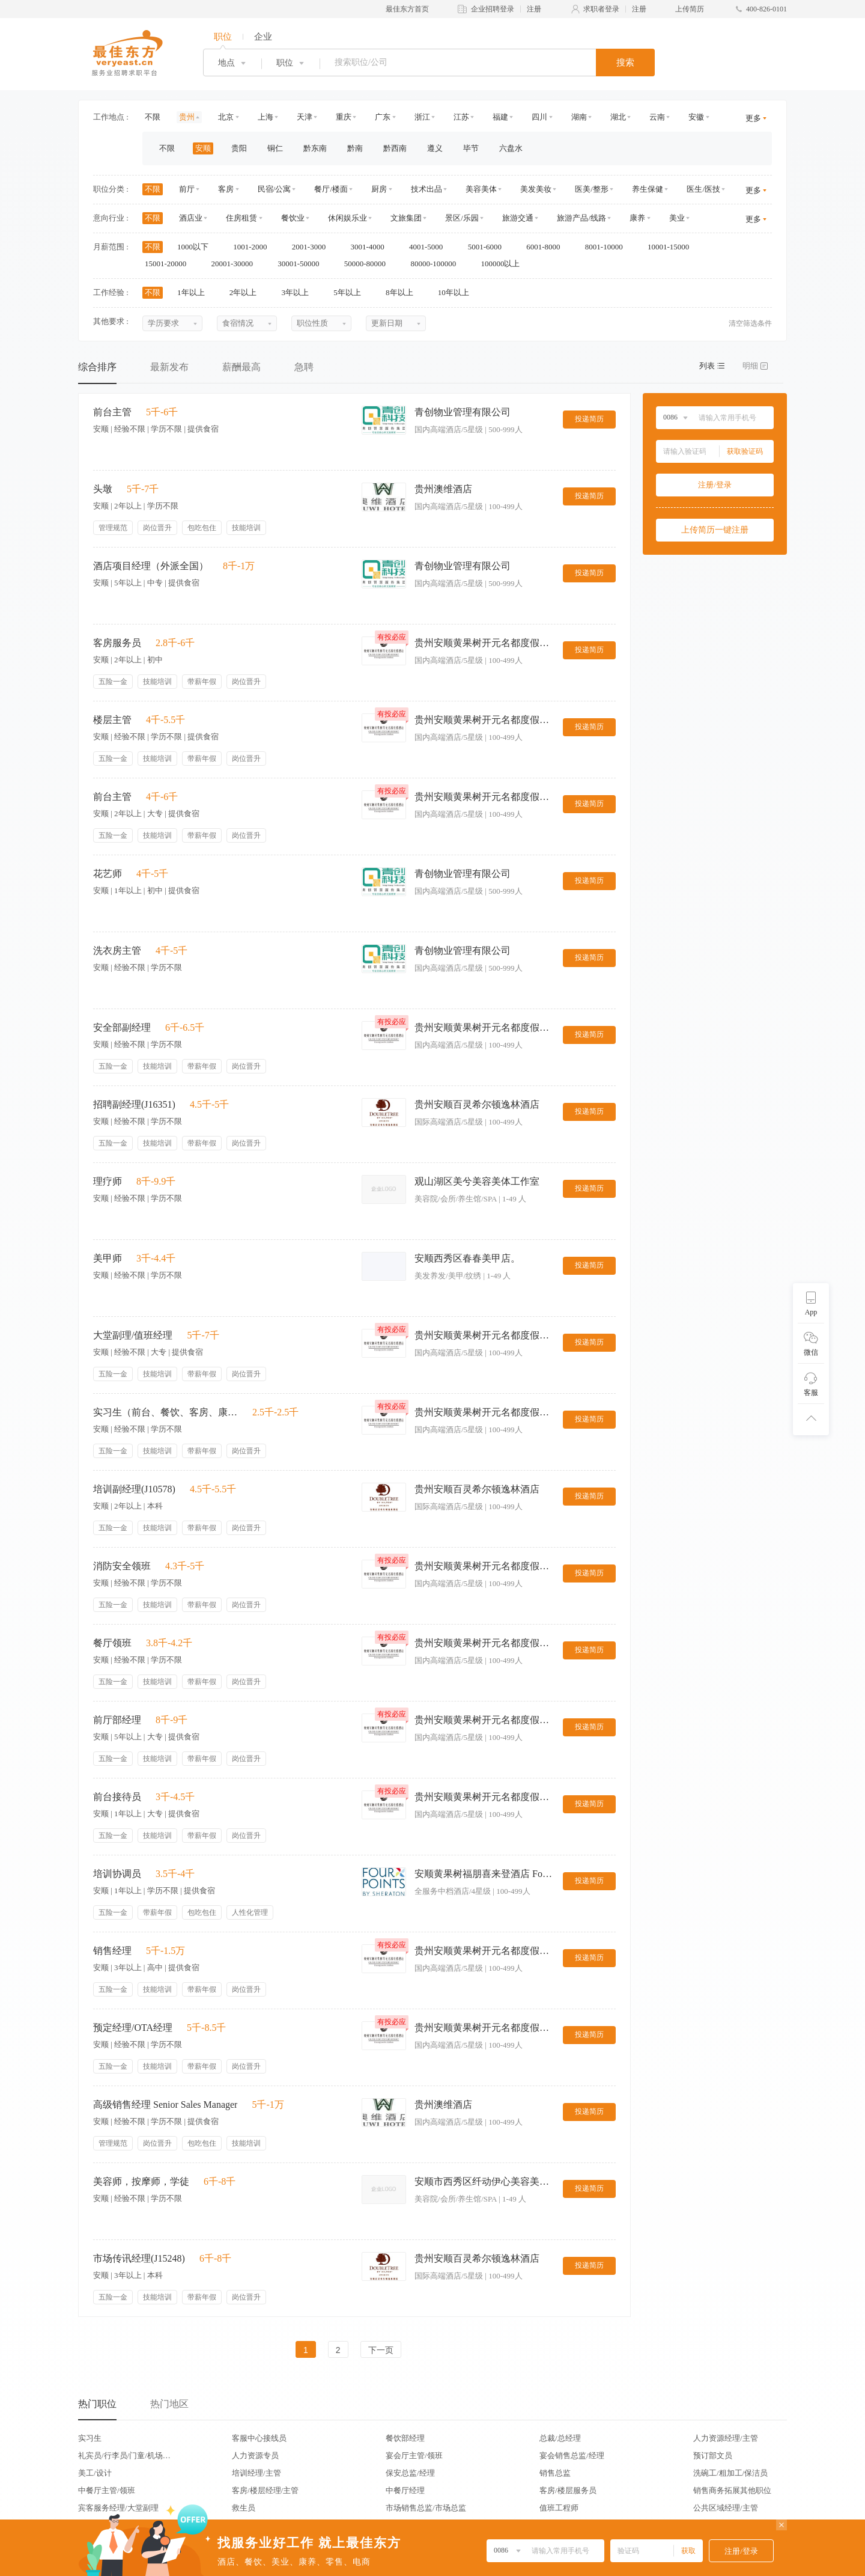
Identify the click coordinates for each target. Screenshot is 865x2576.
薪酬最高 (241, 367)
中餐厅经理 (405, 2490)
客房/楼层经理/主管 (265, 2490)
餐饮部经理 (405, 2438)
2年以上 (247, 292)
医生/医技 (703, 189)
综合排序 (97, 367)
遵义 (435, 148)
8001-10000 (608, 246)
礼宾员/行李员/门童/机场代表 (124, 2455)
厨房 (379, 189)
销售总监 (555, 2472)
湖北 (618, 116)
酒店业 (190, 217)
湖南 (579, 116)
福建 (500, 116)
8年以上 (403, 292)
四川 (539, 116)
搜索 (625, 62)
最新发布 (169, 367)
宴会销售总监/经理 (571, 2455)
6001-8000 (547, 246)
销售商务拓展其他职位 (732, 2490)
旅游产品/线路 (581, 217)
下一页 (380, 2350)
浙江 (422, 116)
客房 (226, 189)
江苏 (461, 116)
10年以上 (457, 292)
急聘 (304, 367)
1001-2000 (254, 246)
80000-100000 (437, 263)
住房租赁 (241, 217)
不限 (152, 116)
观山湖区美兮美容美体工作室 (476, 1181)
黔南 (355, 148)
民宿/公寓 (274, 189)
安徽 (696, 116)
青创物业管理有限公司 (462, 412)
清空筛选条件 (750, 323)
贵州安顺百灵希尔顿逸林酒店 (476, 1104)
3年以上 (299, 292)
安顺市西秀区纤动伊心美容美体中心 (483, 2181)
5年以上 (351, 292)
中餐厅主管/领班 (106, 2490)
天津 (304, 116)
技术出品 (426, 189)
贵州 (187, 116)
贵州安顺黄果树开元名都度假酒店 (483, 643)
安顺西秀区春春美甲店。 (467, 1258)
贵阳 (239, 148)
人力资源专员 (255, 2455)
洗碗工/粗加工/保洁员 (730, 2472)
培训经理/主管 (256, 2472)
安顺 (203, 148)
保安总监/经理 (410, 2472)
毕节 (471, 148)
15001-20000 (170, 263)
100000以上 (504, 263)
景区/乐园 (462, 217)
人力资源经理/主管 (725, 2438)
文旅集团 (406, 217)
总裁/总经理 (560, 2438)
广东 (382, 116)
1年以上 (195, 292)
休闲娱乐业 (347, 217)
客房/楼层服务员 (567, 2490)
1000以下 (196, 246)
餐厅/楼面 (331, 189)
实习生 (90, 2438)
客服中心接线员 (259, 2438)
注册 (534, 9)
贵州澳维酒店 (443, 489)
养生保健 (647, 189)
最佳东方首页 (407, 9)
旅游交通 (517, 217)
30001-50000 (302, 263)
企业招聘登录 (492, 9)
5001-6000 (489, 246)
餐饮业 (293, 217)
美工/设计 (95, 2472)
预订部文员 (712, 2455)
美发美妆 (535, 189)
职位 (223, 36)
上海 (265, 116)
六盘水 (511, 148)
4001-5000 (430, 246)
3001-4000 (371, 246)
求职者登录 (601, 9)
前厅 (187, 189)
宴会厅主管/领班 (414, 2455)
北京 (226, 116)
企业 (263, 36)
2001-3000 (313, 246)
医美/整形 (592, 189)
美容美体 (481, 189)
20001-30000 (236, 263)
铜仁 (275, 148)
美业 (677, 217)
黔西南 (395, 148)
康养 (637, 217)
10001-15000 (672, 246)
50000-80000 (369, 263)
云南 (657, 116)
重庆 (343, 116)
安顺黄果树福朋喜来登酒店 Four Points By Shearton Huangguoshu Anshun (483, 1874)
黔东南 (315, 148)
